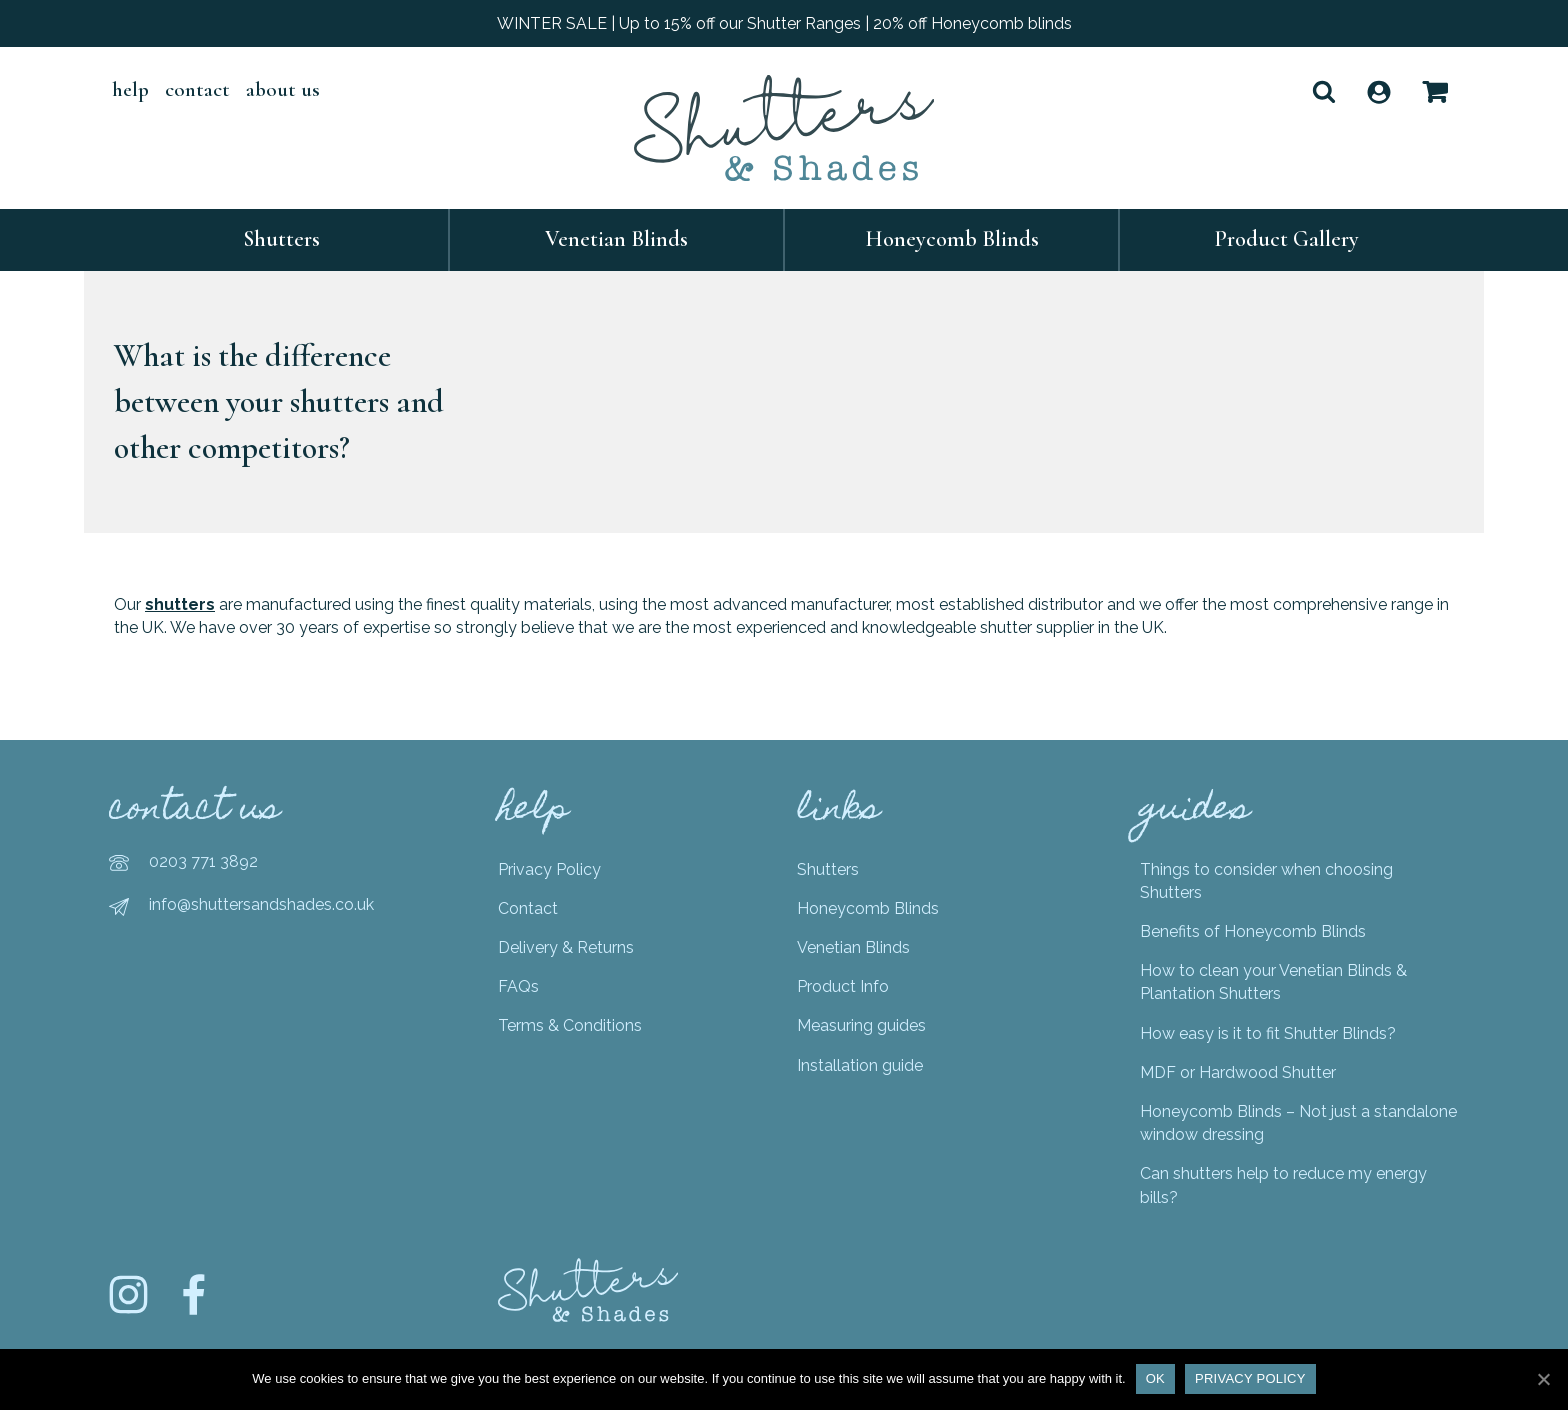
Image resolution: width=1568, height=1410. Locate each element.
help (130, 89)
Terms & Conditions (570, 1025)
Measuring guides (861, 1025)
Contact (197, 89)
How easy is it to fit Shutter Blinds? (1268, 1033)
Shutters (281, 239)
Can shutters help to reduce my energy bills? (1283, 1185)
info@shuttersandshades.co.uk (261, 904)
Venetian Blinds (616, 239)
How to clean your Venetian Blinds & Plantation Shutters (1273, 982)
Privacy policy (1250, 1378)
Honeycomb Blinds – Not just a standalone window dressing (1298, 1123)
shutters (180, 604)
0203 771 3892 (203, 861)
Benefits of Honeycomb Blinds (1253, 931)
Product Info (843, 986)
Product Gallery (1287, 239)
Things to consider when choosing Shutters (1266, 881)
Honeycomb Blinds (952, 239)
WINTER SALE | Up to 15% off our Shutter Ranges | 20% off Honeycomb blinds (784, 23)
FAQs (518, 986)
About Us (283, 89)
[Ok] (1543, 1379)
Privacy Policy (549, 869)
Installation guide (860, 1065)
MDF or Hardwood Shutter (1238, 1072)
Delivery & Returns (566, 947)
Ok (1155, 1378)
